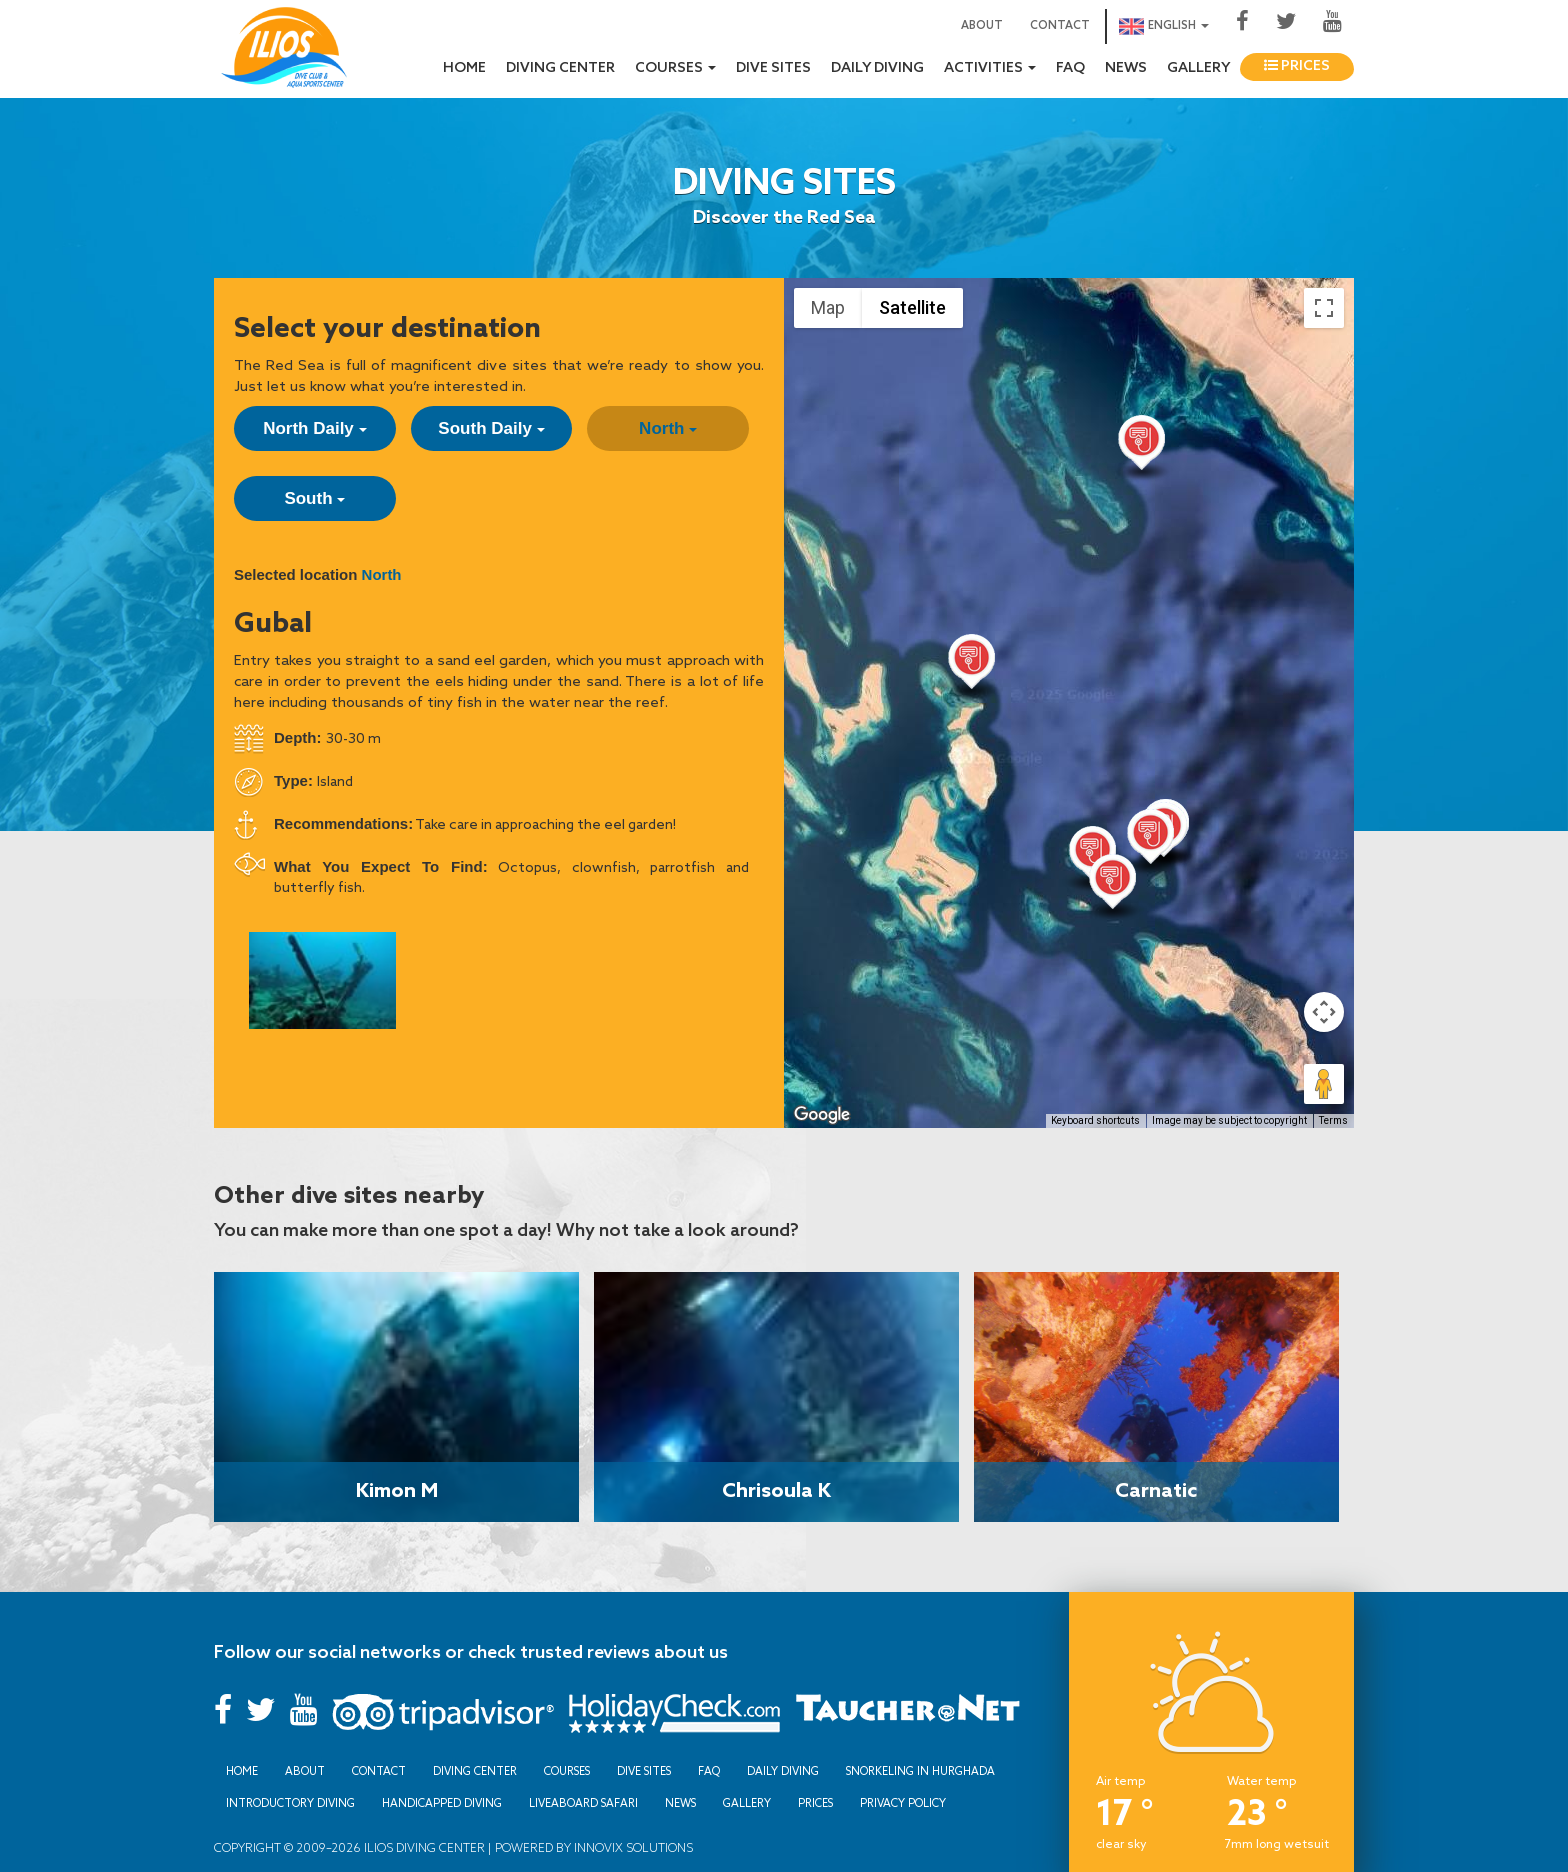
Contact (1060, 26)
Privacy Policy (903, 1803)
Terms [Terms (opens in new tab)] (1333, 1120)
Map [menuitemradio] (828, 307)
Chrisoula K (776, 1489)
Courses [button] (675, 68)
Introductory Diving (290, 1803)
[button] (1150, 841)
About (982, 26)
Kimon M (397, 1489)
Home (464, 68)
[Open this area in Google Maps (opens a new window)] (822, 1115)
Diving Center (560, 68)
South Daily (491, 428)
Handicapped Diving (442, 1803)
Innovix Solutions (632, 1847)
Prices (1297, 66)
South (314, 498)
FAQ (1070, 68)
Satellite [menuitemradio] (912, 307)
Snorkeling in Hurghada (920, 1771)
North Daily (314, 428)
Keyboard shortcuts (1095, 1120)
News (1126, 68)
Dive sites (773, 68)
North (668, 428)
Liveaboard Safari (583, 1803)
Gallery (1198, 68)
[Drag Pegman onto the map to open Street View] (1324, 1084)
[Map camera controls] (1324, 1012)
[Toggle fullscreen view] (1324, 308)
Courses (567, 1771)
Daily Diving (877, 68)
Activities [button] (990, 68)
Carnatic (1156, 1489)
